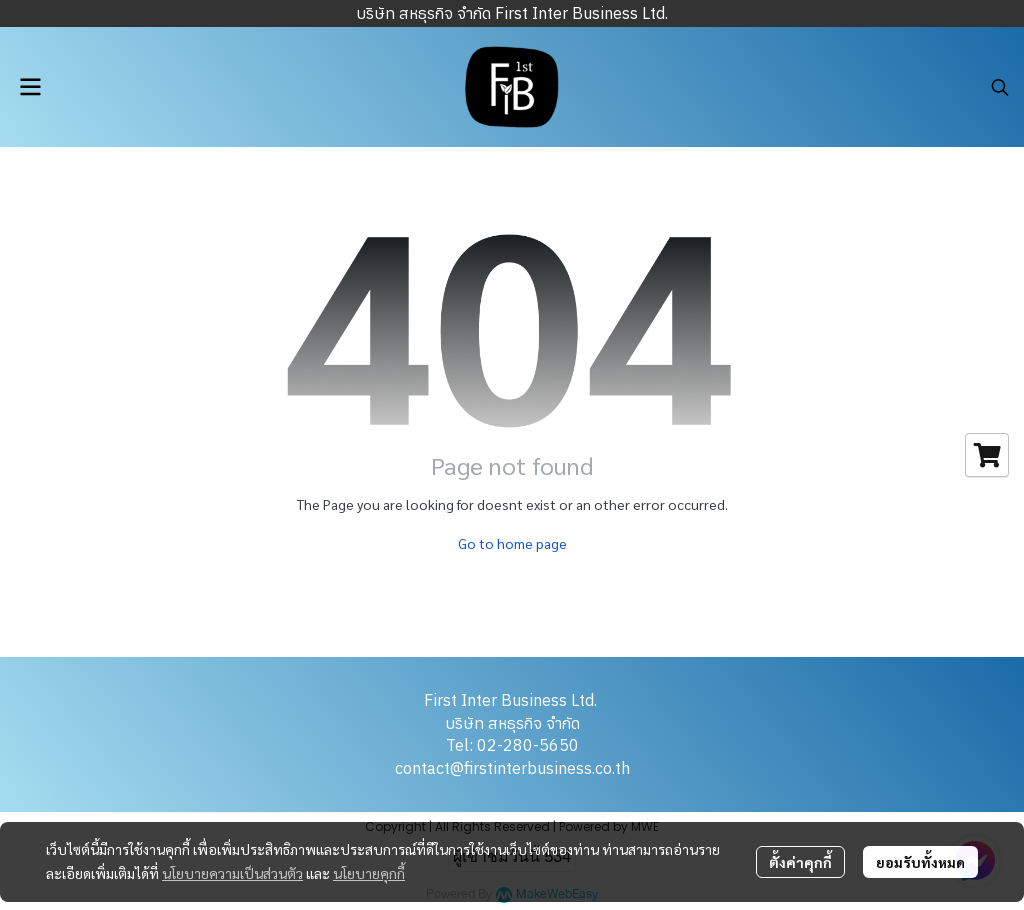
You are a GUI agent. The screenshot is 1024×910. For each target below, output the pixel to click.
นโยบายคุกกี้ (369, 873)
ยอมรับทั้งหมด (920, 862)
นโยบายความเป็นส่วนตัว (232, 873)
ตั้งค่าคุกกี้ (800, 862)
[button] (1000, 87)
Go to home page (512, 543)
